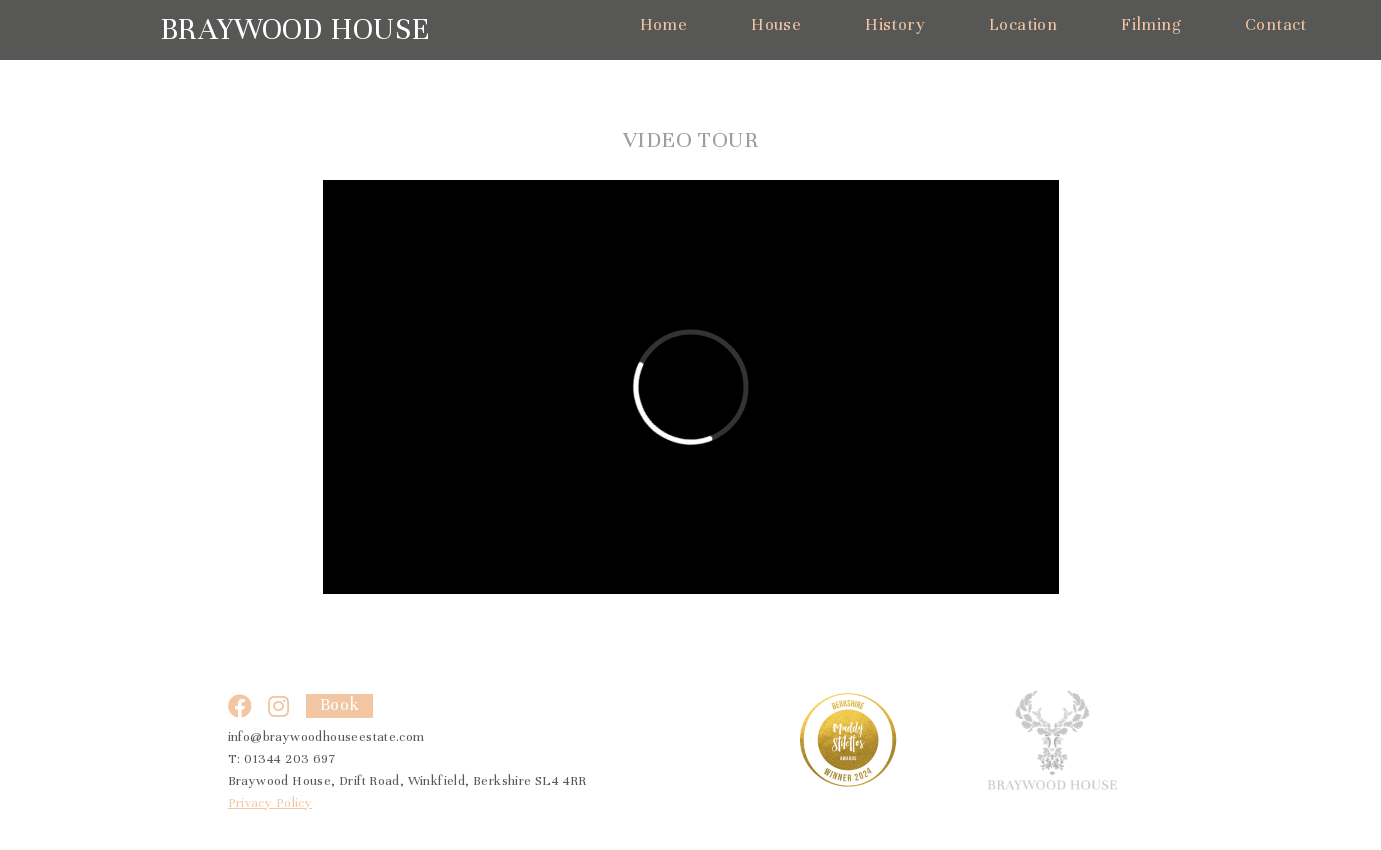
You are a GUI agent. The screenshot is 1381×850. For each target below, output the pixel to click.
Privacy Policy (270, 803)
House (776, 24)
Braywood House (295, 29)
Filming (1151, 24)
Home (664, 24)
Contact (1276, 24)
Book (340, 704)
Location (1023, 24)
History (895, 24)
